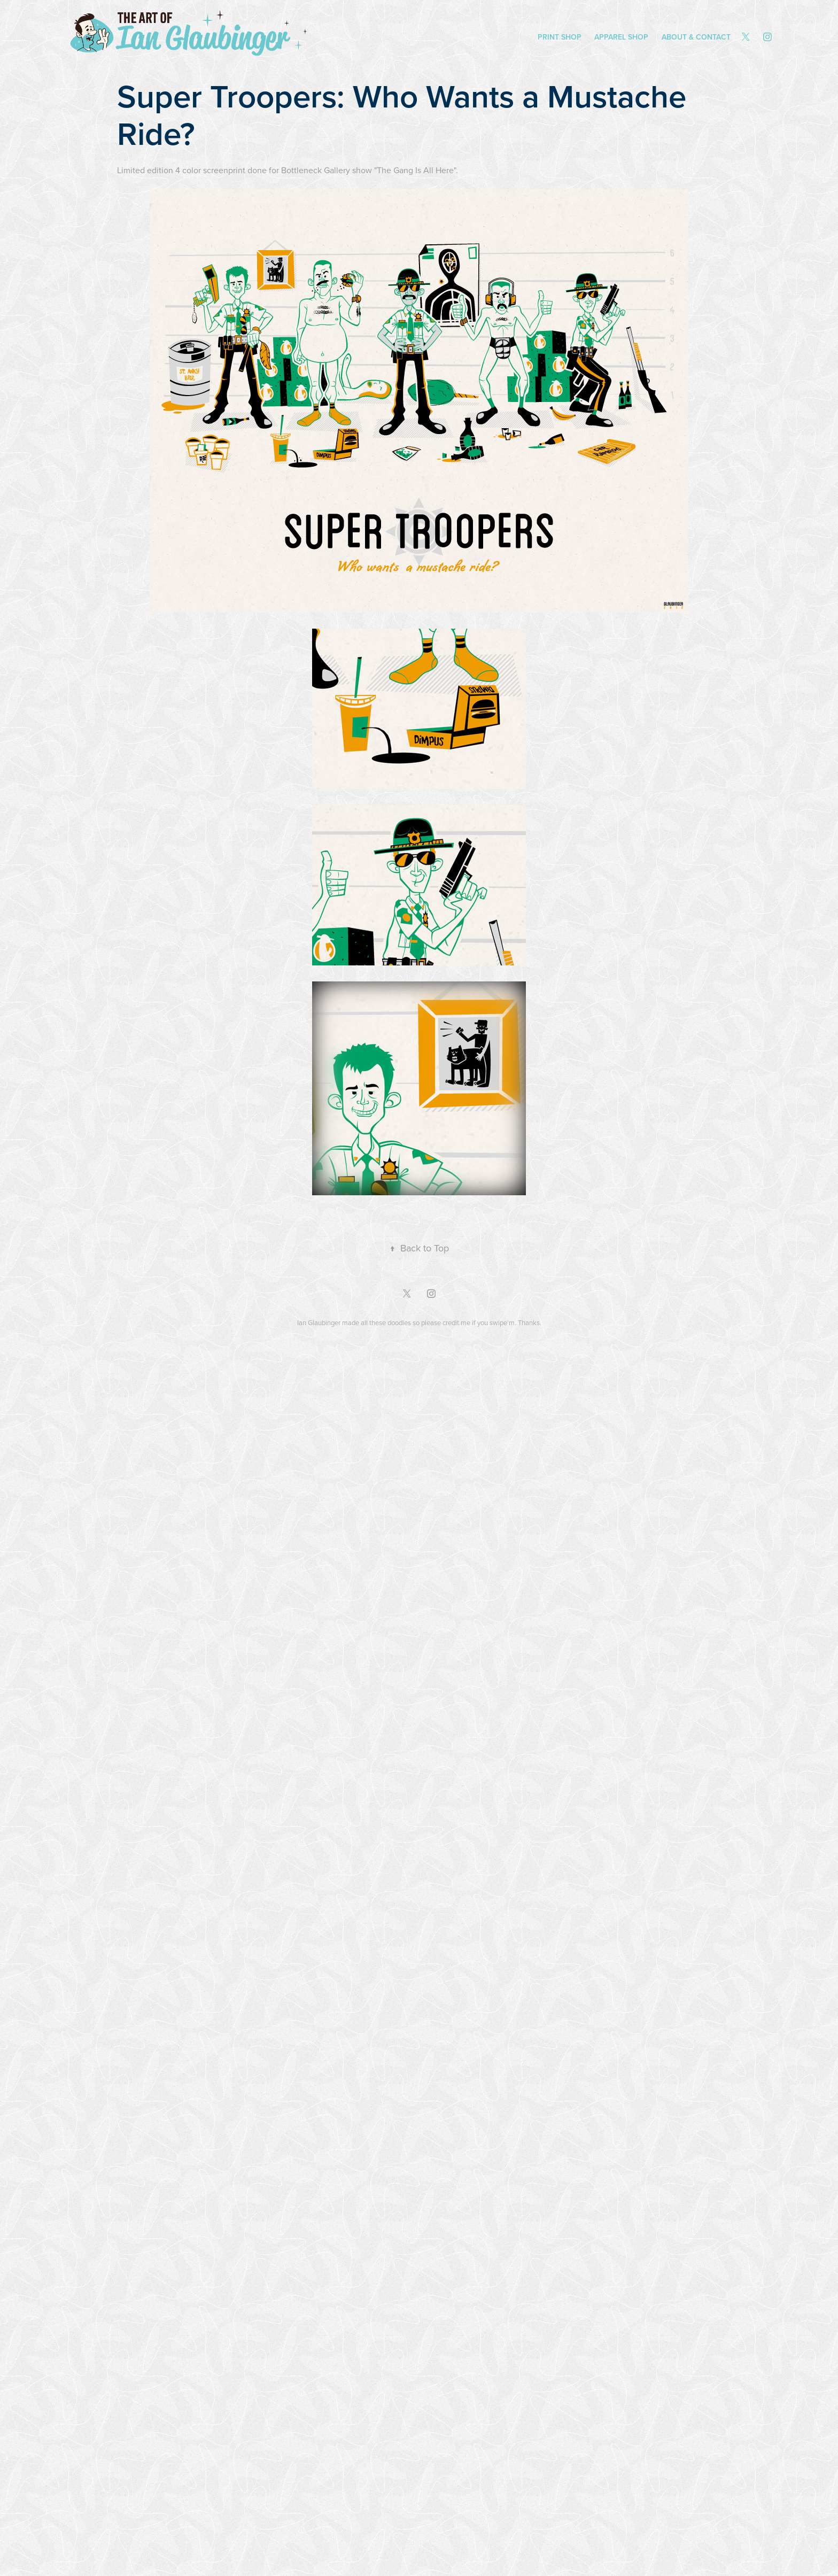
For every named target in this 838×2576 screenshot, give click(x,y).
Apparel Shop (621, 37)
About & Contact (696, 37)
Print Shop (559, 37)
